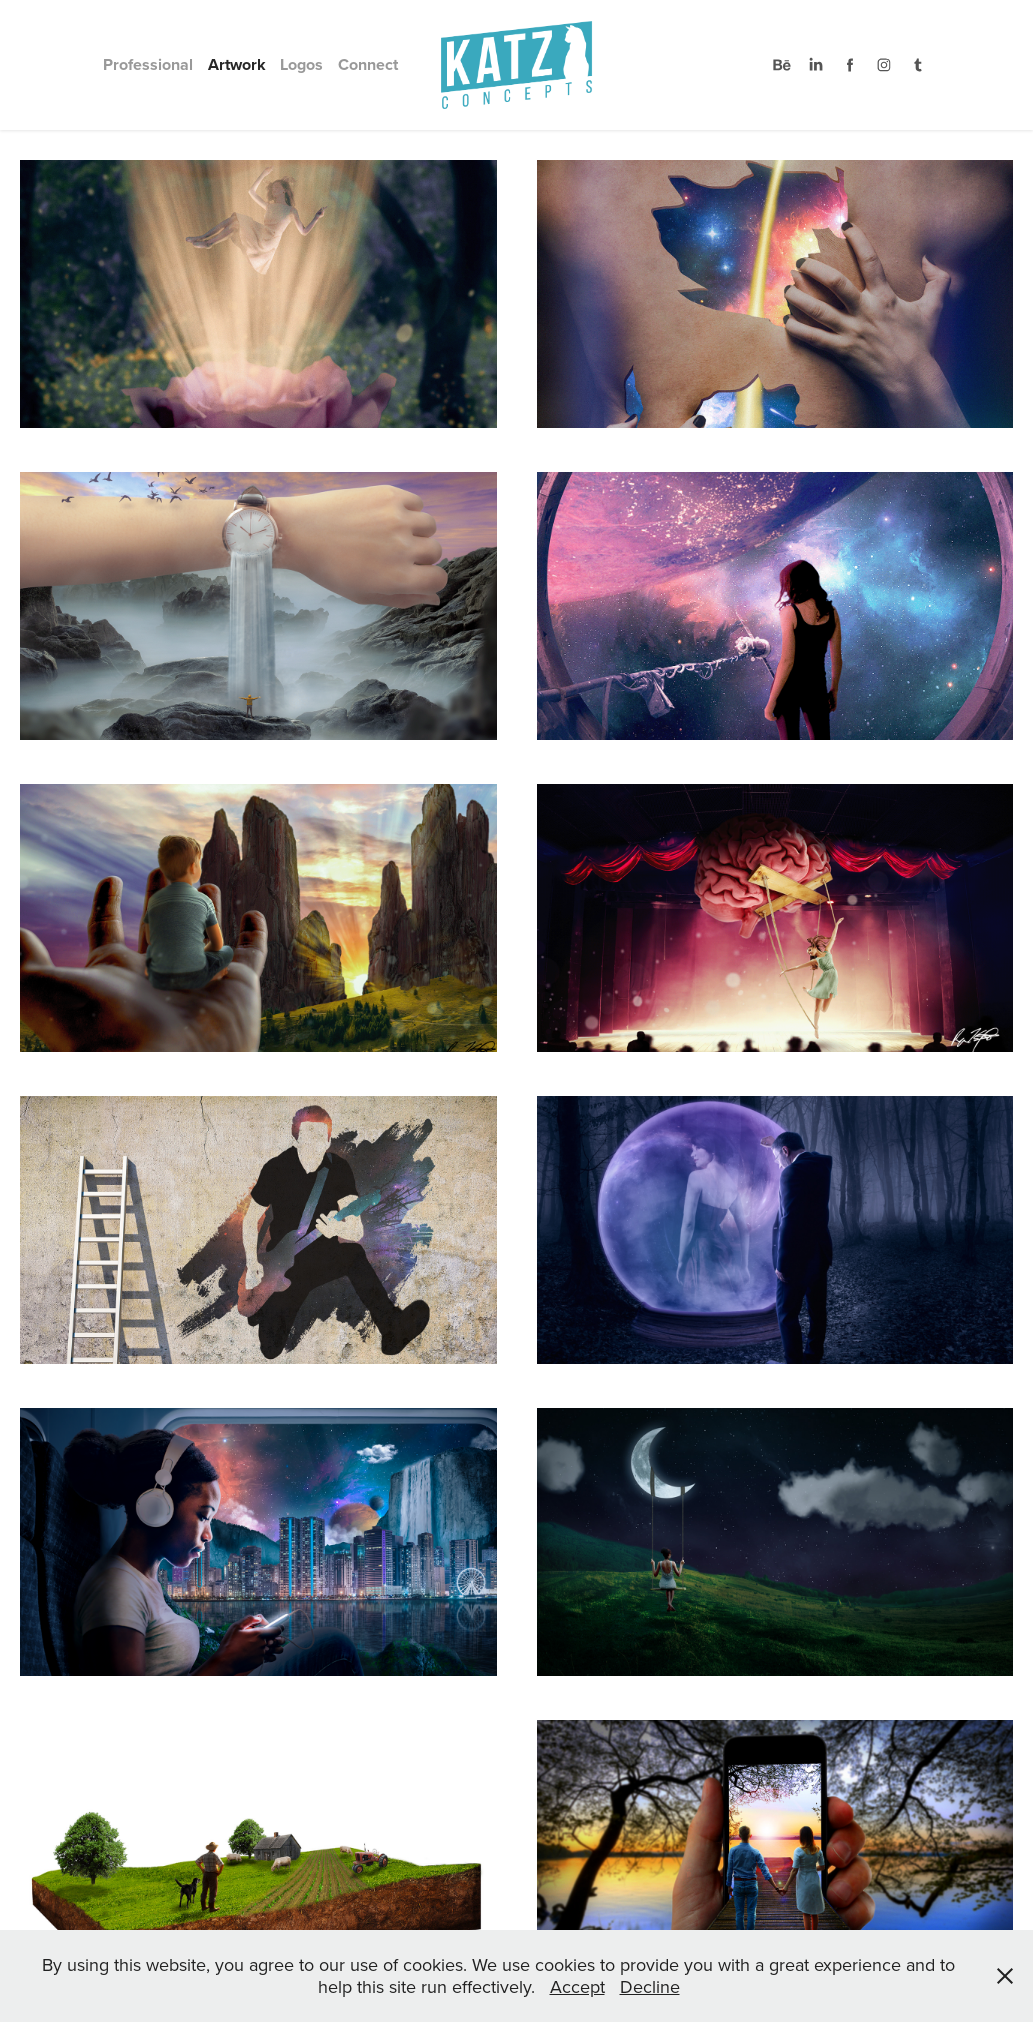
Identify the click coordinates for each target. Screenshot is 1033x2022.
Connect (368, 64)
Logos (301, 64)
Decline (650, 1986)
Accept (577, 1986)
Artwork (237, 64)
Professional (148, 64)
